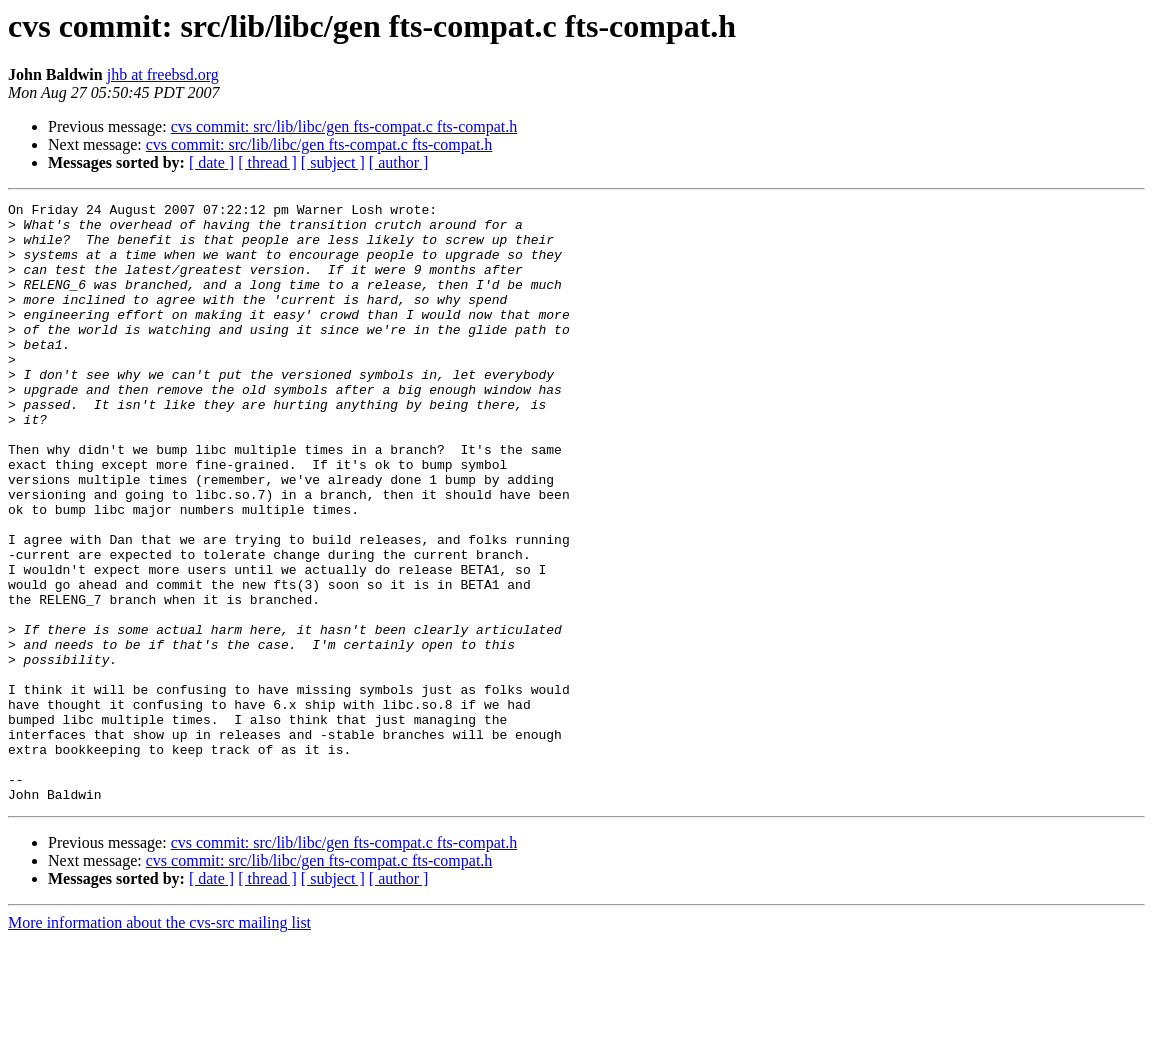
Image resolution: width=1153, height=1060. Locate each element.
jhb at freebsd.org (163, 74)
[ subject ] (333, 162)
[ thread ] (267, 162)
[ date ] (211, 162)
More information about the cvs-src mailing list (159, 1042)
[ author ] (399, 162)
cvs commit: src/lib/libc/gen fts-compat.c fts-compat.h (344, 126)
